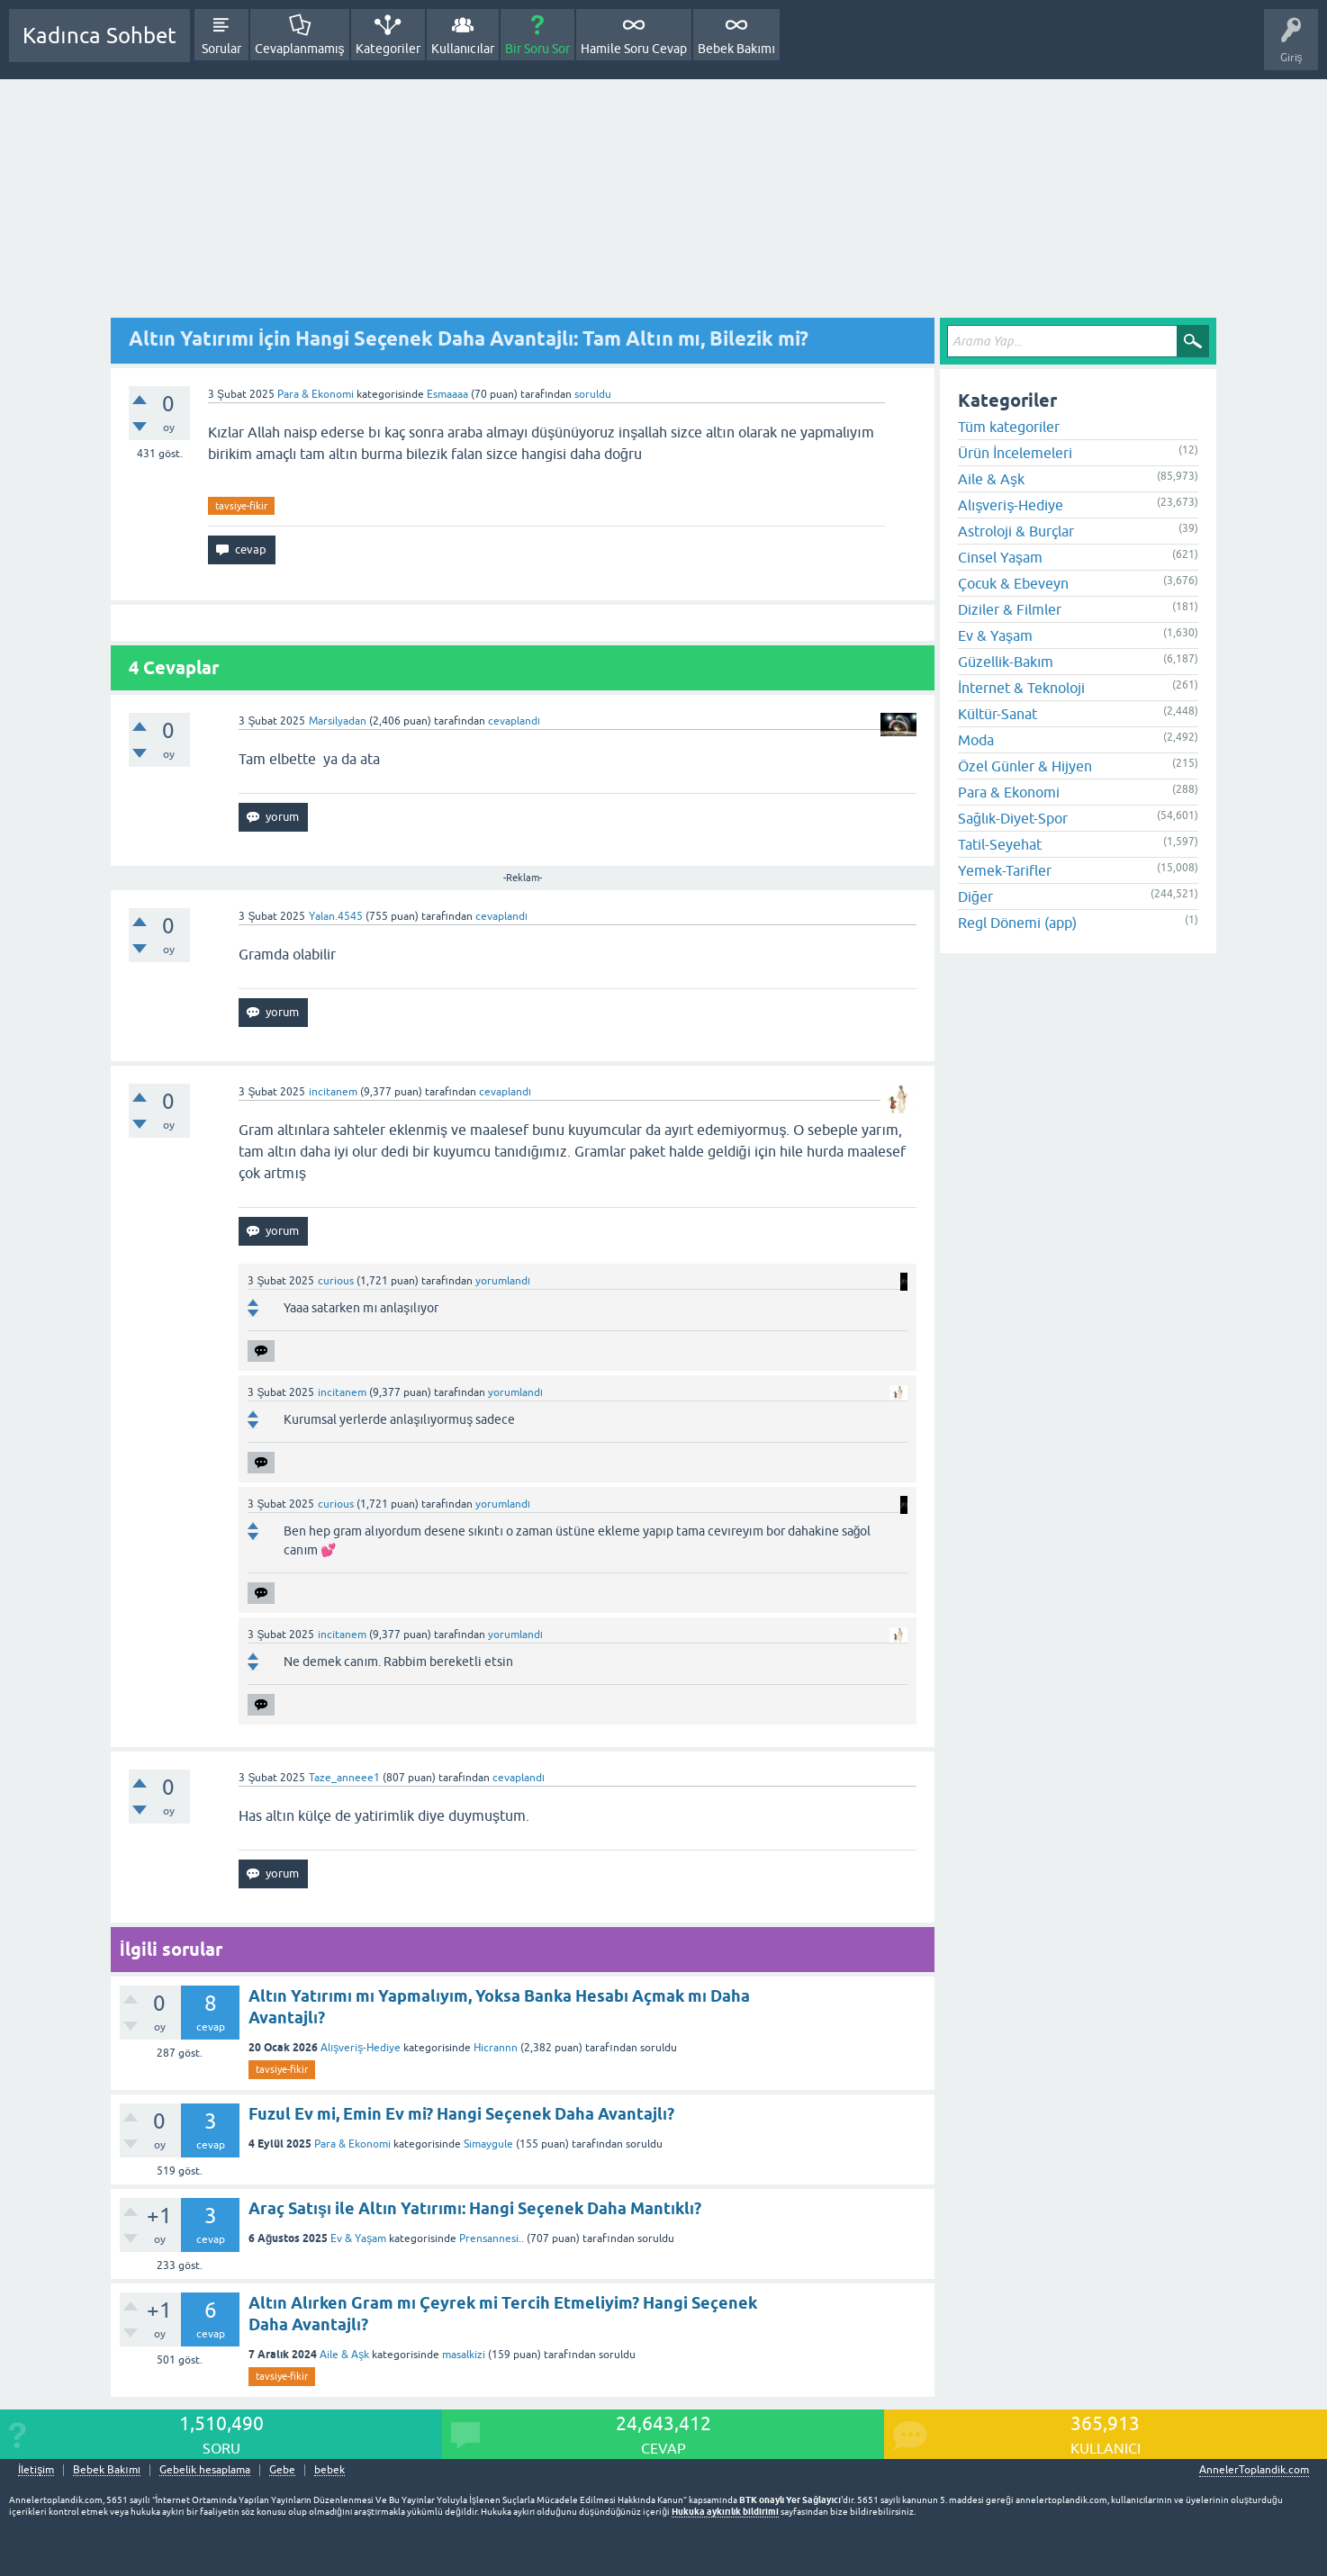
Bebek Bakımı (736, 48)
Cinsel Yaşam (1000, 557)
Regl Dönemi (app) (1017, 922)
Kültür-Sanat (997, 714)
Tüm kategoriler (1009, 427)
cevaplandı (514, 721)
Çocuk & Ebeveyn (1013, 583)
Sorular (221, 48)
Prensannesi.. (491, 2238)
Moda (976, 740)
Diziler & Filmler (1009, 609)
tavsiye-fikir (241, 505)
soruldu (592, 394)
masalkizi (463, 2354)
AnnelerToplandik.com (1254, 2469)
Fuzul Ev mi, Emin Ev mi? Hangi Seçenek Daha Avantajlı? (461, 2113)
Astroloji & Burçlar (1016, 531)
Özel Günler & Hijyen (1025, 766)
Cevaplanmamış (300, 48)
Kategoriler (388, 48)
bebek (329, 2470)
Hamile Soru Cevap (634, 48)
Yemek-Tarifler (1005, 870)
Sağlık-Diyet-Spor (1013, 818)
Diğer (975, 896)
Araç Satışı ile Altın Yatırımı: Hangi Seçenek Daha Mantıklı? (474, 2208)
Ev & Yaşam (358, 2238)
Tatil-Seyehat (1000, 844)
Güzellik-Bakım (1005, 661)
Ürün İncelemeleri (1015, 453)
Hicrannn (496, 2047)
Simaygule (488, 2144)
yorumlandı (502, 1280)
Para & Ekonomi (315, 394)
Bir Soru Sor (537, 48)
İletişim (36, 2470)
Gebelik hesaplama (204, 2470)
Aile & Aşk (344, 2354)
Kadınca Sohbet (99, 35)
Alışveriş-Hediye (360, 2047)
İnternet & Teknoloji (1021, 688)
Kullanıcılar (463, 48)
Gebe (282, 2470)
